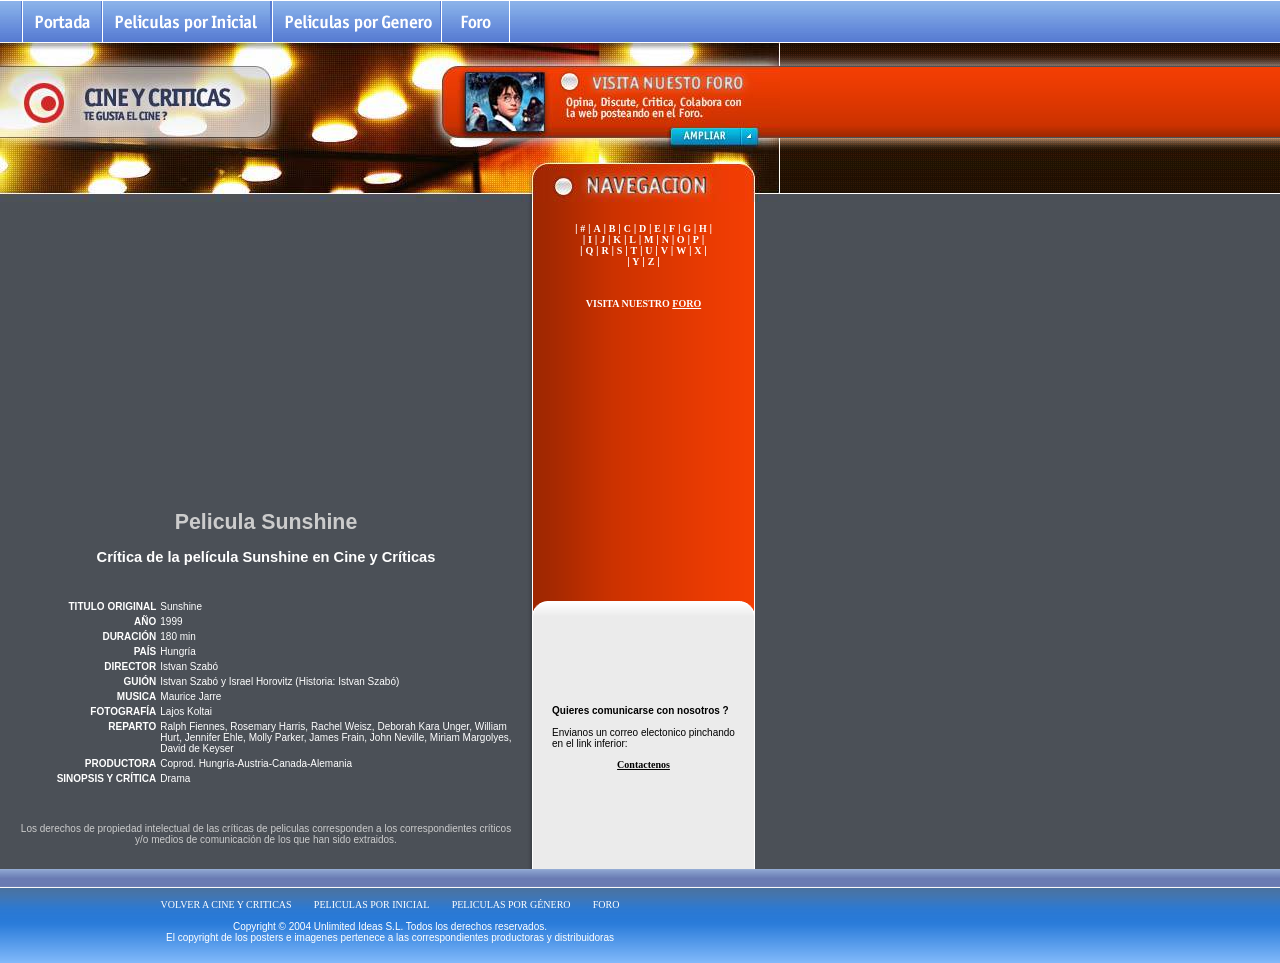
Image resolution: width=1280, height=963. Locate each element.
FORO (606, 904)
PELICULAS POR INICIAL (372, 904)
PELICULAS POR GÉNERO (511, 904)
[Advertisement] (266, 349)
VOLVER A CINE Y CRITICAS (226, 904)
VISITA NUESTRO (643, 303)
